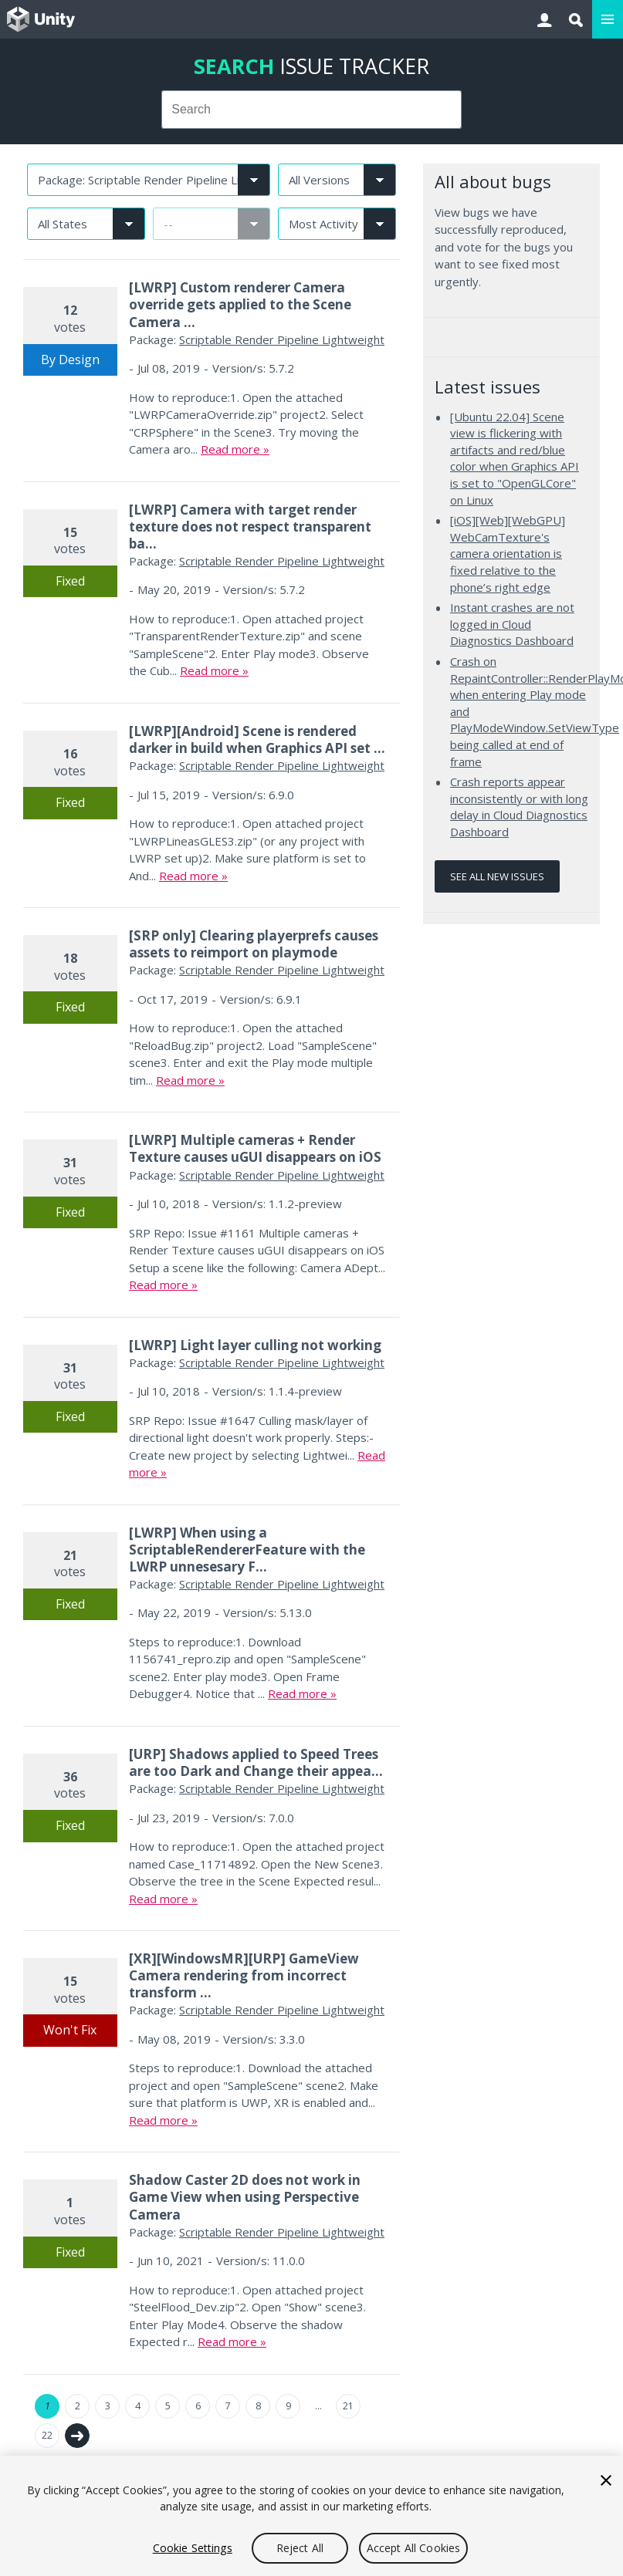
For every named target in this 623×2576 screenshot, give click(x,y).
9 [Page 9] (288, 2405)
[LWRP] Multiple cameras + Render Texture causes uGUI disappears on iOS (255, 1148)
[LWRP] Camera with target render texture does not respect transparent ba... (250, 526)
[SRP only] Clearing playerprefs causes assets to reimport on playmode (253, 944)
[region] (311, 2516)
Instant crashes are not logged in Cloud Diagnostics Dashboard (512, 623)
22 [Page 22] (47, 2435)
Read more (230, 449)
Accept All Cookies (414, 2548)
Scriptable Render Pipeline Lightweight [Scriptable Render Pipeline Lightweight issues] (281, 339)
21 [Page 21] (348, 2405)
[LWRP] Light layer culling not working (255, 1345)
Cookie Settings (192, 2548)
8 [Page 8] (258, 2405)
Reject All (299, 2548)
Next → (77, 2435)
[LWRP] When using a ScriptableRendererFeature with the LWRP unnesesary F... (247, 1549)
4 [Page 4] (138, 2405)
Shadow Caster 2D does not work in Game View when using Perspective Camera (245, 2197)
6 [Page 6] (198, 2405)
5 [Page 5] (168, 2405)
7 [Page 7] (228, 2405)
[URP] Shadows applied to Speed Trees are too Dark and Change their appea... (256, 1762)
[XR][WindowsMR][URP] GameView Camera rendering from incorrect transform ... (244, 1975)
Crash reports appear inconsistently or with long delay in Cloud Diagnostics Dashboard (519, 806)
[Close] (606, 2480)
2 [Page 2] (77, 2405)
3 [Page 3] (107, 2405)
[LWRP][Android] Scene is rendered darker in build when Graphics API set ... (257, 739)
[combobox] (311, 109)
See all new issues (497, 876)
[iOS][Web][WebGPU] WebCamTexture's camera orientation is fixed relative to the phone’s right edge (507, 553)
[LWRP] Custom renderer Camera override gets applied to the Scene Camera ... (240, 304)
